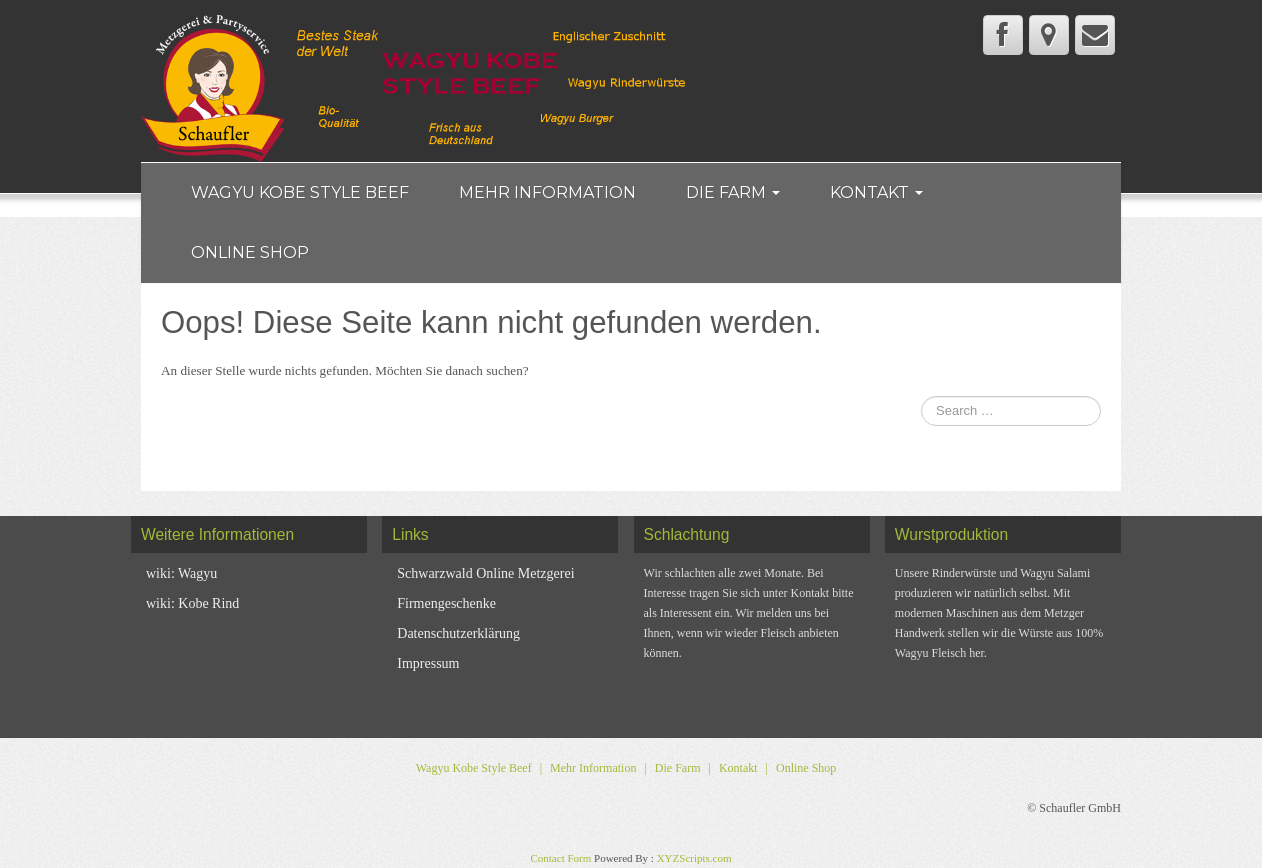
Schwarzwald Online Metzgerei (485, 573)
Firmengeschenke (446, 603)
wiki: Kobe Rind (192, 603)
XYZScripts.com (694, 858)
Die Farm (733, 192)
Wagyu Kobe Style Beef (300, 192)
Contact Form (560, 858)
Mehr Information (547, 192)
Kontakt (876, 192)
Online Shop (250, 252)
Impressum (428, 663)
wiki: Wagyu (181, 573)
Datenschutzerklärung (458, 633)
